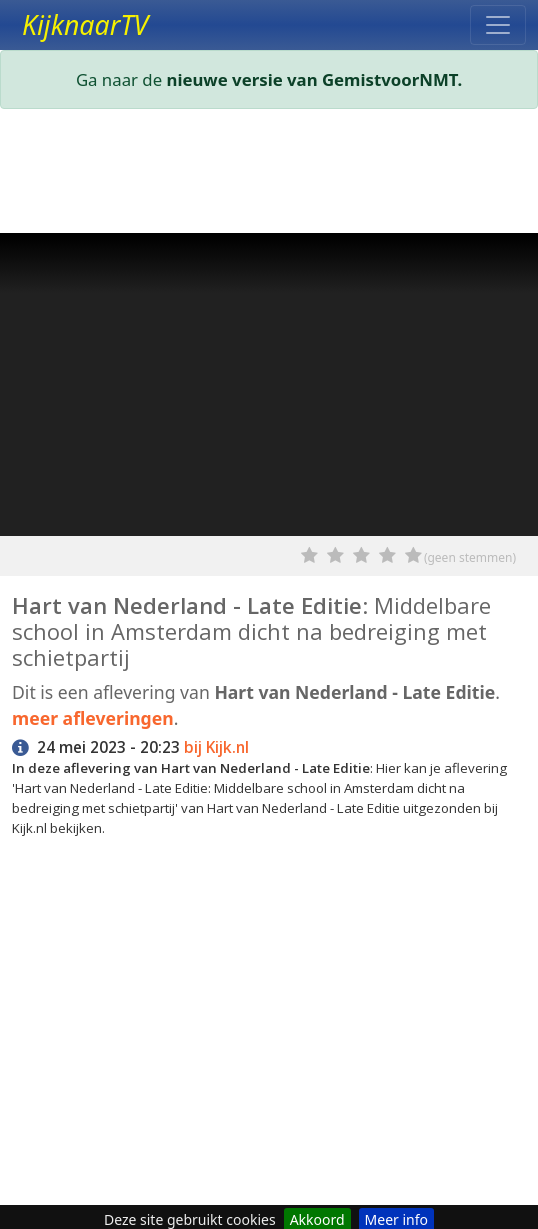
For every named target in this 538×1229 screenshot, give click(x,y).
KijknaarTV (85, 25)
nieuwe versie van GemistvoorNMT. (315, 79)
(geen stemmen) (470, 557)
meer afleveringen (93, 718)
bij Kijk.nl (216, 747)
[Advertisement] (269, 175)
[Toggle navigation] (498, 25)
